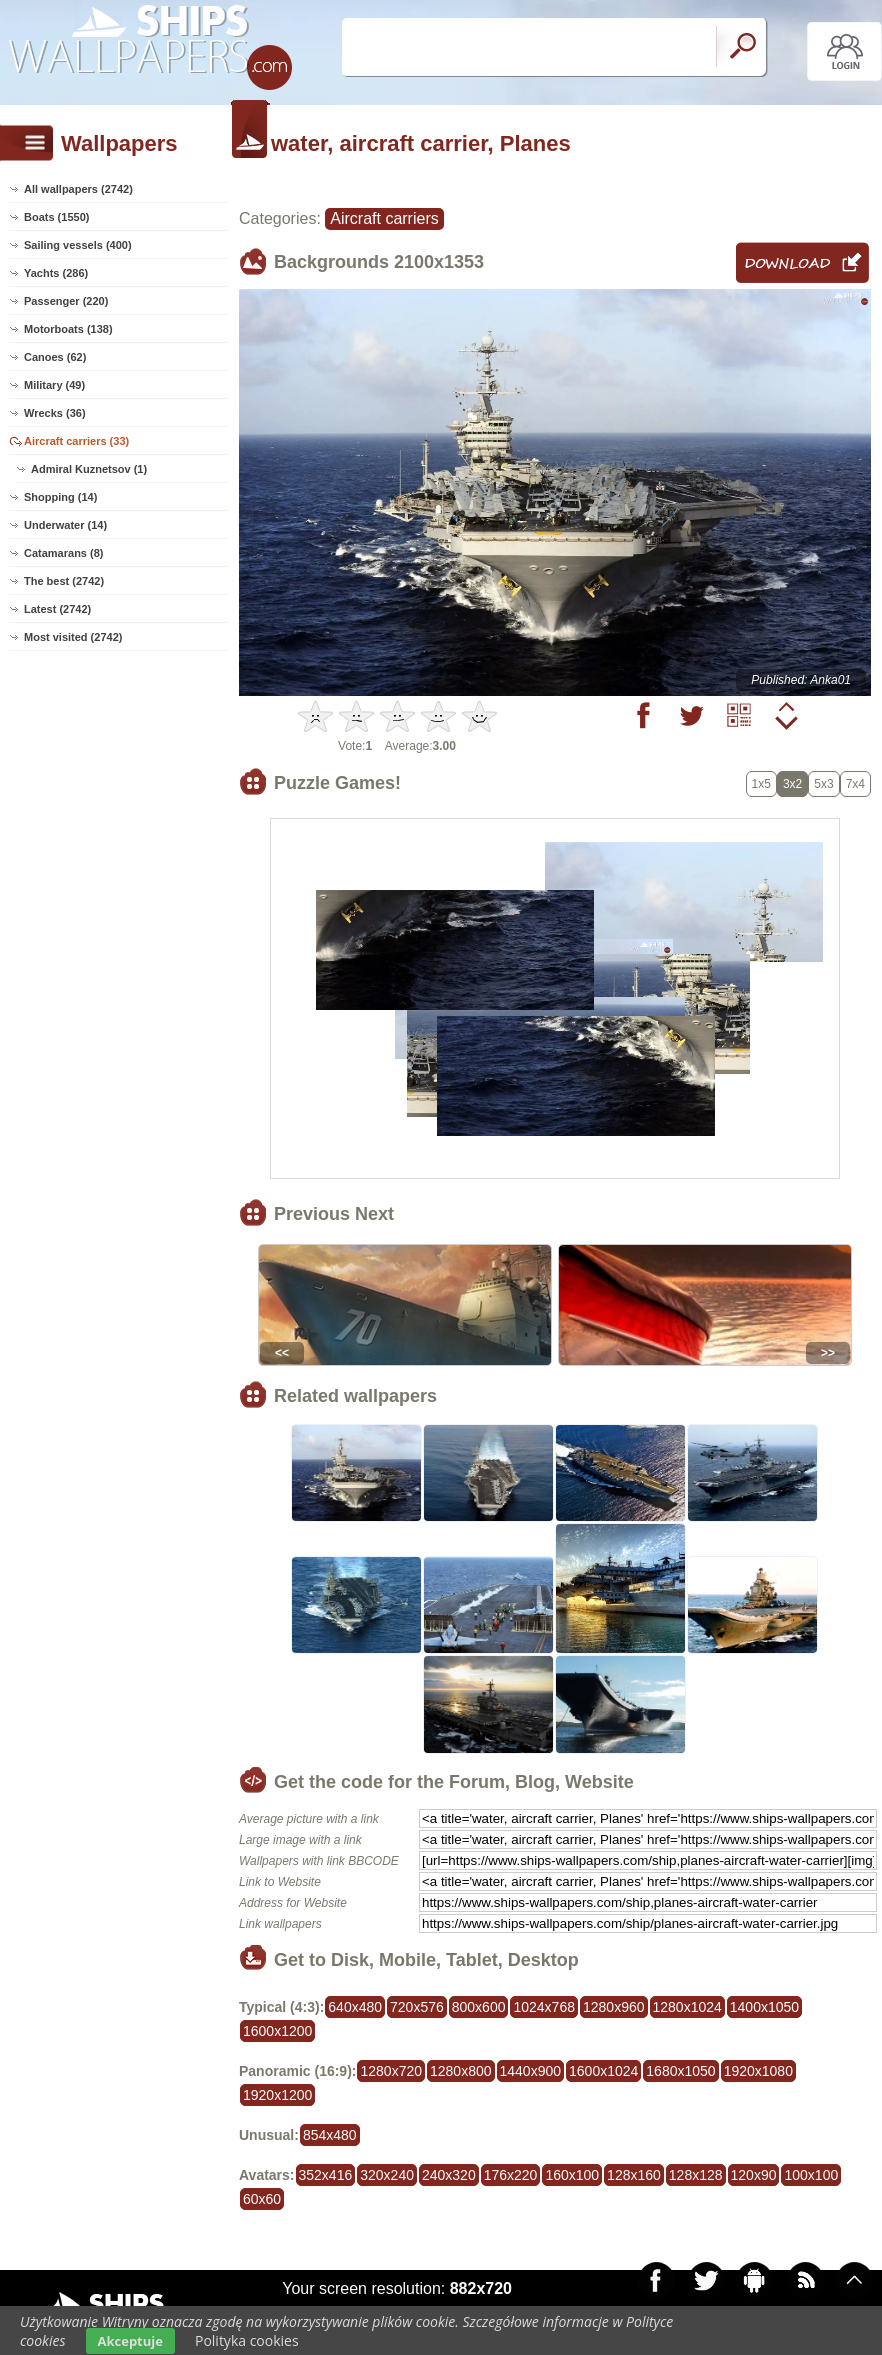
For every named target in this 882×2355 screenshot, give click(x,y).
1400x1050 (764, 2007)
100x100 (811, 2175)
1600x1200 (277, 2031)
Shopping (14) (60, 497)
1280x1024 (687, 2007)
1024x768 (544, 2007)
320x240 (387, 2175)
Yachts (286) (56, 273)
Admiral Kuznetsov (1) (89, 469)
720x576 (417, 2007)
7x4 (855, 784)
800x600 (479, 2007)
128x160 (634, 2175)
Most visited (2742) (73, 637)
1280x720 (391, 2071)
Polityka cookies (247, 2340)
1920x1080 (758, 2071)
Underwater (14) (65, 525)
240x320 (449, 2175)
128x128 (696, 2175)
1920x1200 (277, 2095)
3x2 (792, 784)
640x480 (355, 2007)
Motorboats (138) (68, 329)
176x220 (511, 2175)
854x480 (330, 2135)
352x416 (326, 2175)
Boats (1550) (56, 217)
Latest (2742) (57, 609)
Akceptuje (130, 2341)
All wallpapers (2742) (78, 189)
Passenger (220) (66, 301)
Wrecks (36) (55, 413)
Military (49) (54, 385)
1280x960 (614, 2007)
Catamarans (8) (63, 553)
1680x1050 (680, 2071)
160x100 (572, 2175)
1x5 (761, 784)
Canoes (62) (55, 357)
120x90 (754, 2175)
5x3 (823, 784)
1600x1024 (603, 2071)
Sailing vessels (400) (78, 245)
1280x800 (461, 2071)
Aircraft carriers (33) (76, 441)
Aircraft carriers (384, 218)
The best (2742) (64, 581)
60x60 (262, 2199)
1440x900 (531, 2071)
